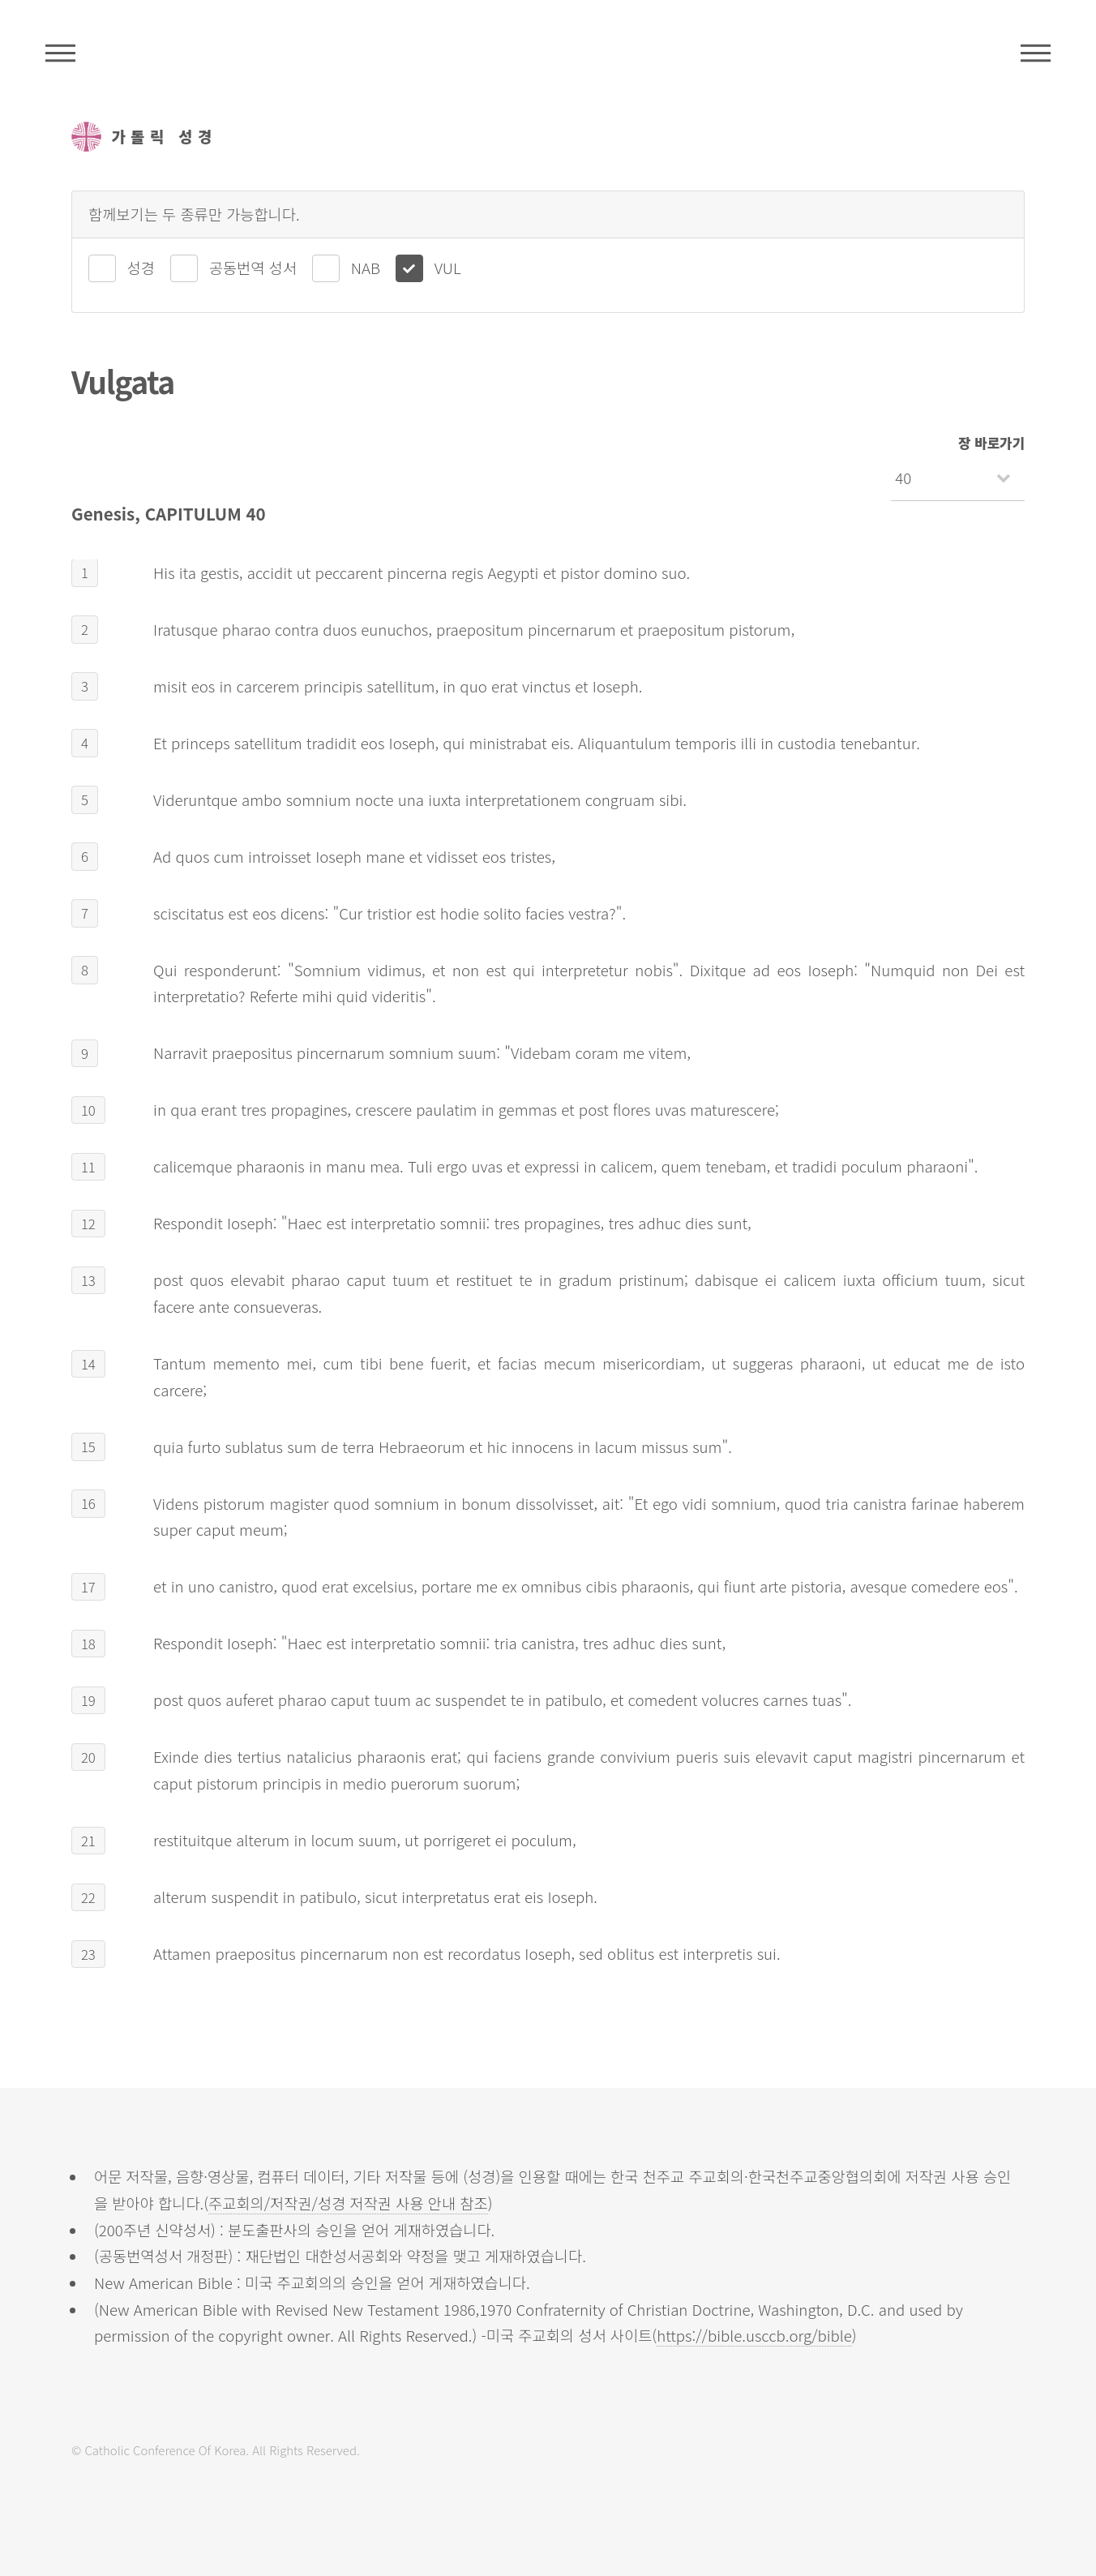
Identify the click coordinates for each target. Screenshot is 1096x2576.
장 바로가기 (991, 442)
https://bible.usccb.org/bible (754, 2335)
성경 (141, 267)
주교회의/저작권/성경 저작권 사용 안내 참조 (348, 2203)
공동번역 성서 (253, 267)
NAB (365, 267)
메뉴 (1035, 52)
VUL (448, 267)
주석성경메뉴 (60, 52)
